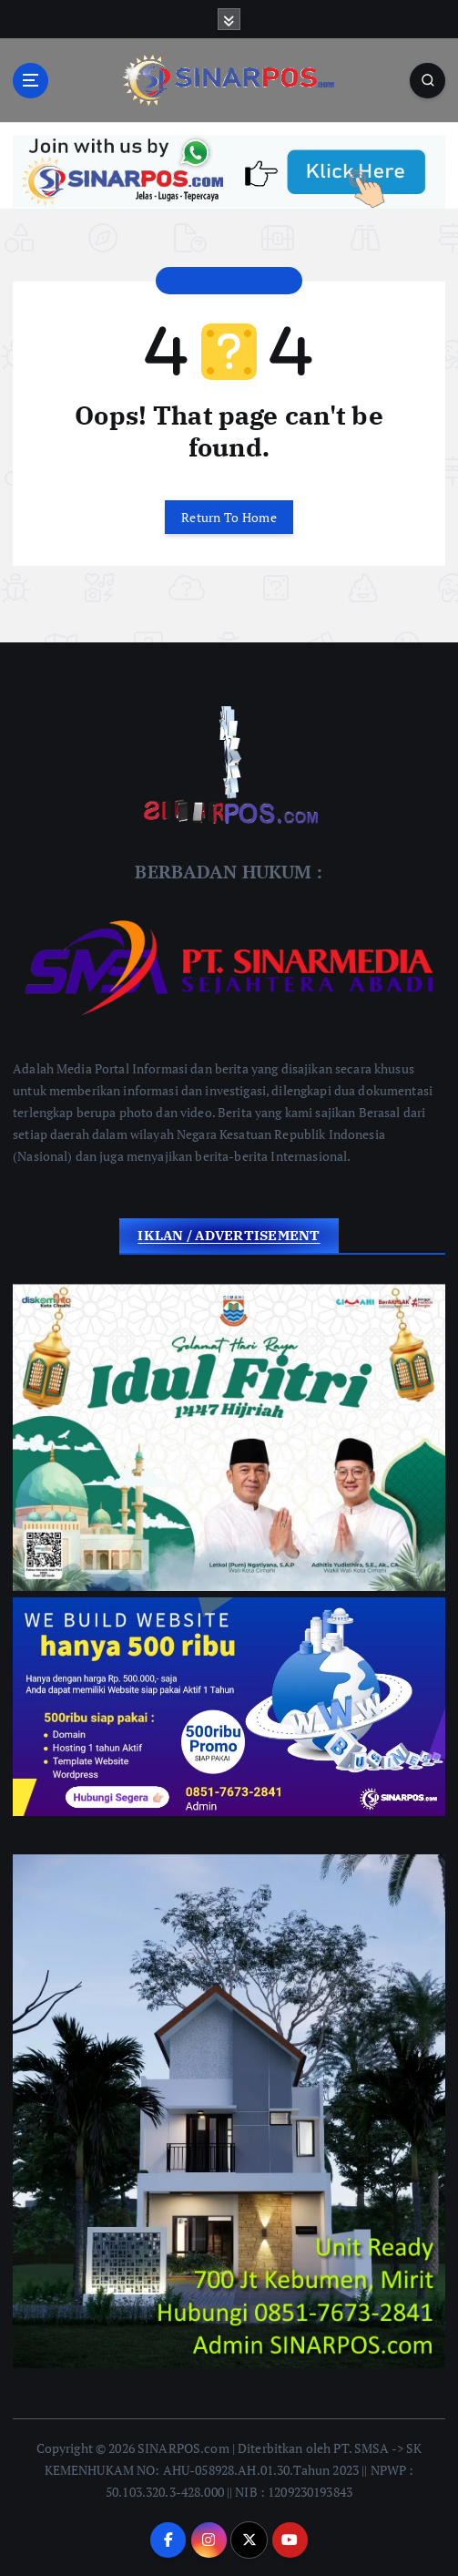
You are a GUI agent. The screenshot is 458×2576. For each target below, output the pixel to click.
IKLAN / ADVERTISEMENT (228, 1235)
